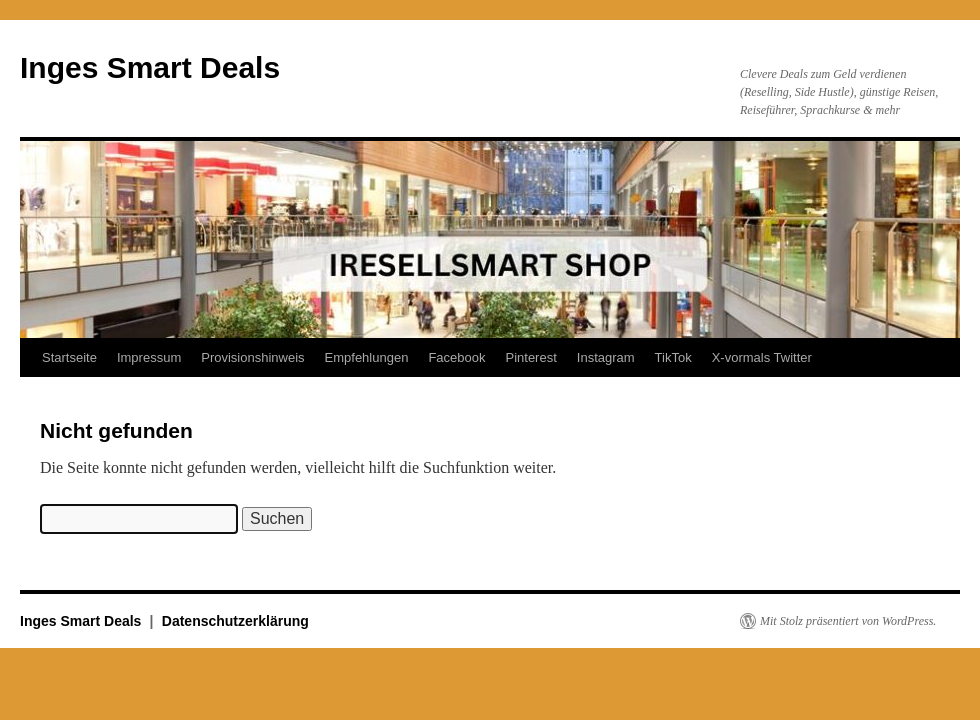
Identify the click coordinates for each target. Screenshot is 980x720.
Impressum (149, 357)
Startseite (69, 357)
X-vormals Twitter (762, 357)
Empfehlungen (367, 357)
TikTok (673, 357)
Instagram (606, 357)
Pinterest (530, 357)
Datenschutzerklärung (235, 621)
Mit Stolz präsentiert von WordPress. (848, 621)
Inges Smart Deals (150, 67)
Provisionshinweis (252, 357)
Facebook (456, 357)
